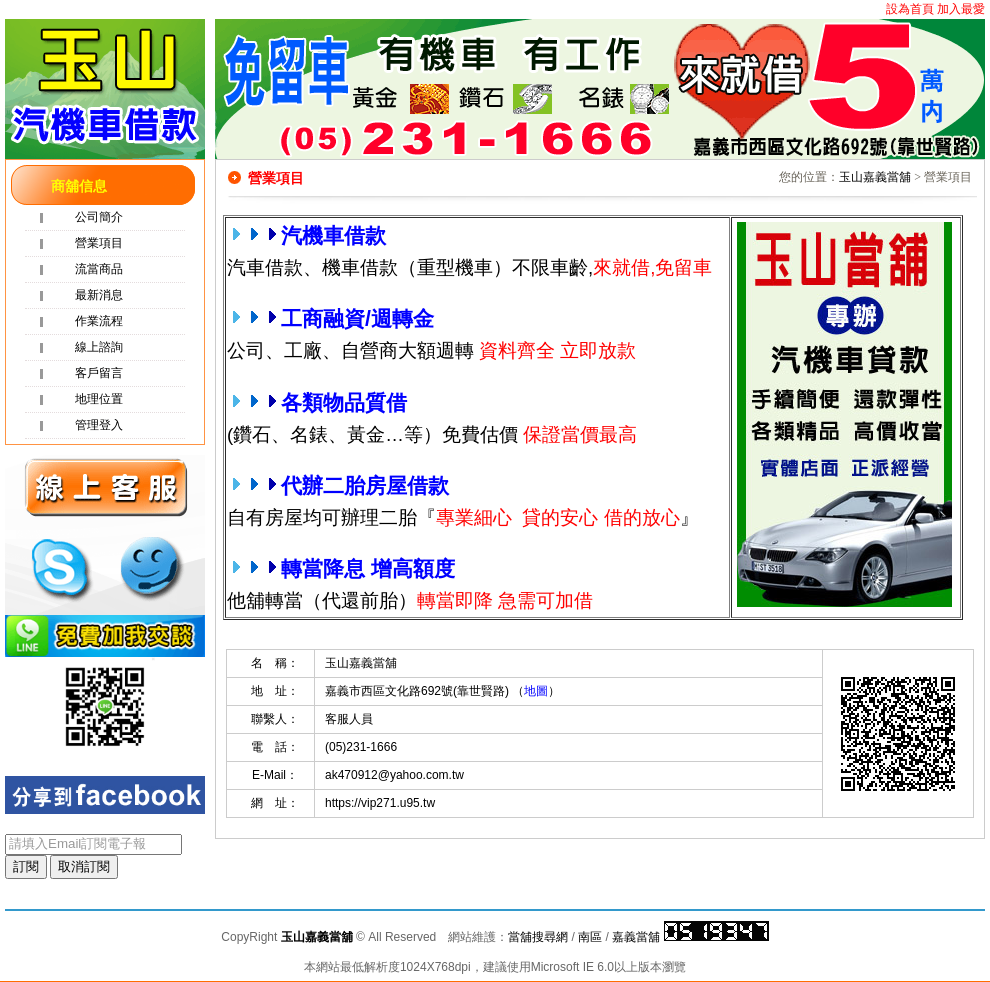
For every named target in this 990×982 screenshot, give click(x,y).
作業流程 (99, 321)
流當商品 (99, 269)
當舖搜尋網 (538, 937)
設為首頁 (910, 9)
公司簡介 (99, 217)
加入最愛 (961, 9)
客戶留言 (99, 373)
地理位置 (99, 399)
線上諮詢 (99, 347)
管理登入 (99, 425)
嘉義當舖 (636, 937)
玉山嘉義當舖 (875, 177)
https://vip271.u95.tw (380, 803)
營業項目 (99, 243)
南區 (590, 937)
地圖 (536, 691)
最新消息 (99, 295)
